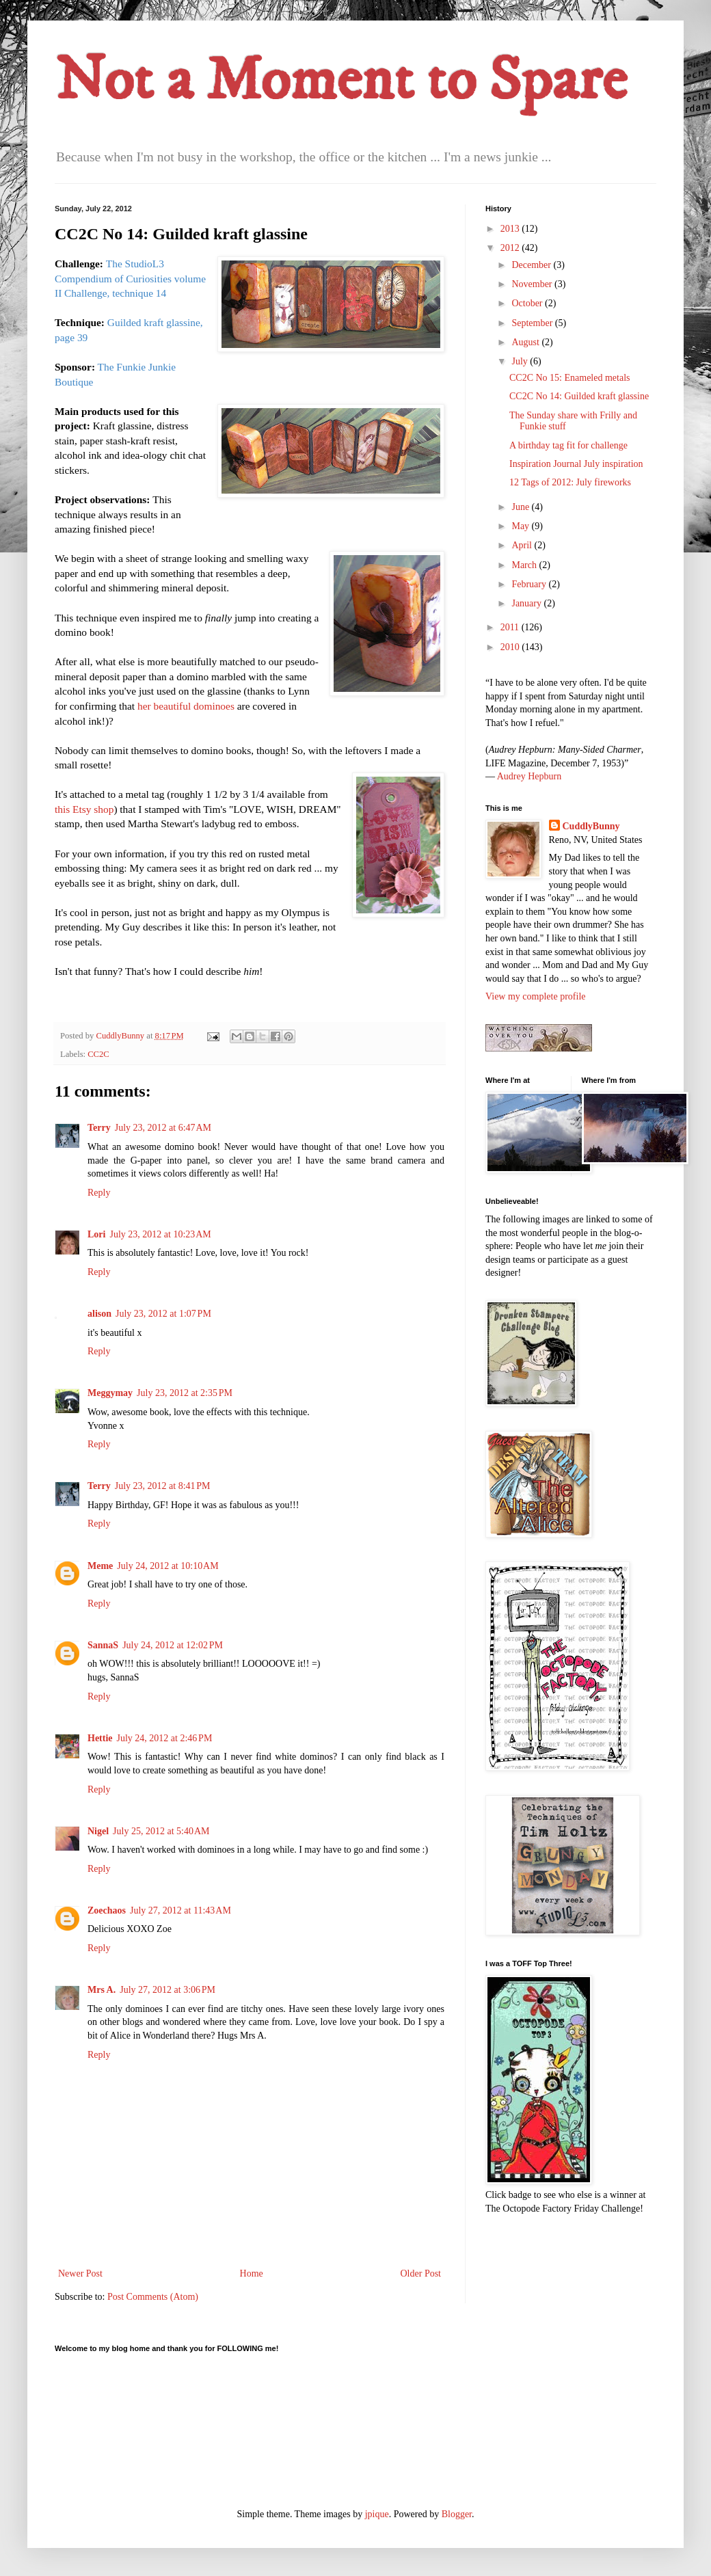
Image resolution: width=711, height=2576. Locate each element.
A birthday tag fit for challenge (568, 445)
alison (99, 1314)
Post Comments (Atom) (152, 2297)
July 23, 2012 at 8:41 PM (163, 1486)
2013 (511, 229)
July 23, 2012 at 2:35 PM (184, 1393)
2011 (511, 627)
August (526, 342)
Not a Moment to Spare (341, 80)
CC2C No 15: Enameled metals (569, 378)
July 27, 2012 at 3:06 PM (167, 1990)
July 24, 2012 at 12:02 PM (172, 1645)
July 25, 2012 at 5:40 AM (161, 1831)
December (532, 265)
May (521, 526)
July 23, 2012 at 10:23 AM (160, 1234)
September (532, 323)
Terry (99, 1128)
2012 (511, 248)
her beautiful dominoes (187, 706)
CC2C (98, 1054)
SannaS (103, 1645)
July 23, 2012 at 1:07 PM (163, 1314)
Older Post (421, 2273)
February (529, 584)
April (522, 545)
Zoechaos (107, 1910)
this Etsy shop (84, 809)
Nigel (98, 1831)
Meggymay (110, 1393)
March (525, 565)
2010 (511, 647)
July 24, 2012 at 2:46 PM (165, 1738)
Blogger (457, 2514)
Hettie (100, 1738)
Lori (96, 1234)
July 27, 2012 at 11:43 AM (180, 1910)
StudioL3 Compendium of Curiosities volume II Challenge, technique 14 (130, 278)
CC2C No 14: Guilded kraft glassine (579, 396)
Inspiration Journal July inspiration (576, 464)
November (532, 284)
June (521, 507)
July (520, 361)
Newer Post (80, 2273)
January (527, 603)
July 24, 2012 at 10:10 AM (167, 1566)
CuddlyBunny (591, 826)
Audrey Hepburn (529, 776)
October (528, 303)
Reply (99, 1193)
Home (251, 2273)
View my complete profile (535, 996)
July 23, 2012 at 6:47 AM (163, 1128)
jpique (377, 2514)
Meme (100, 1566)
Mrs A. (102, 1990)
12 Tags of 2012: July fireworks (570, 482)
